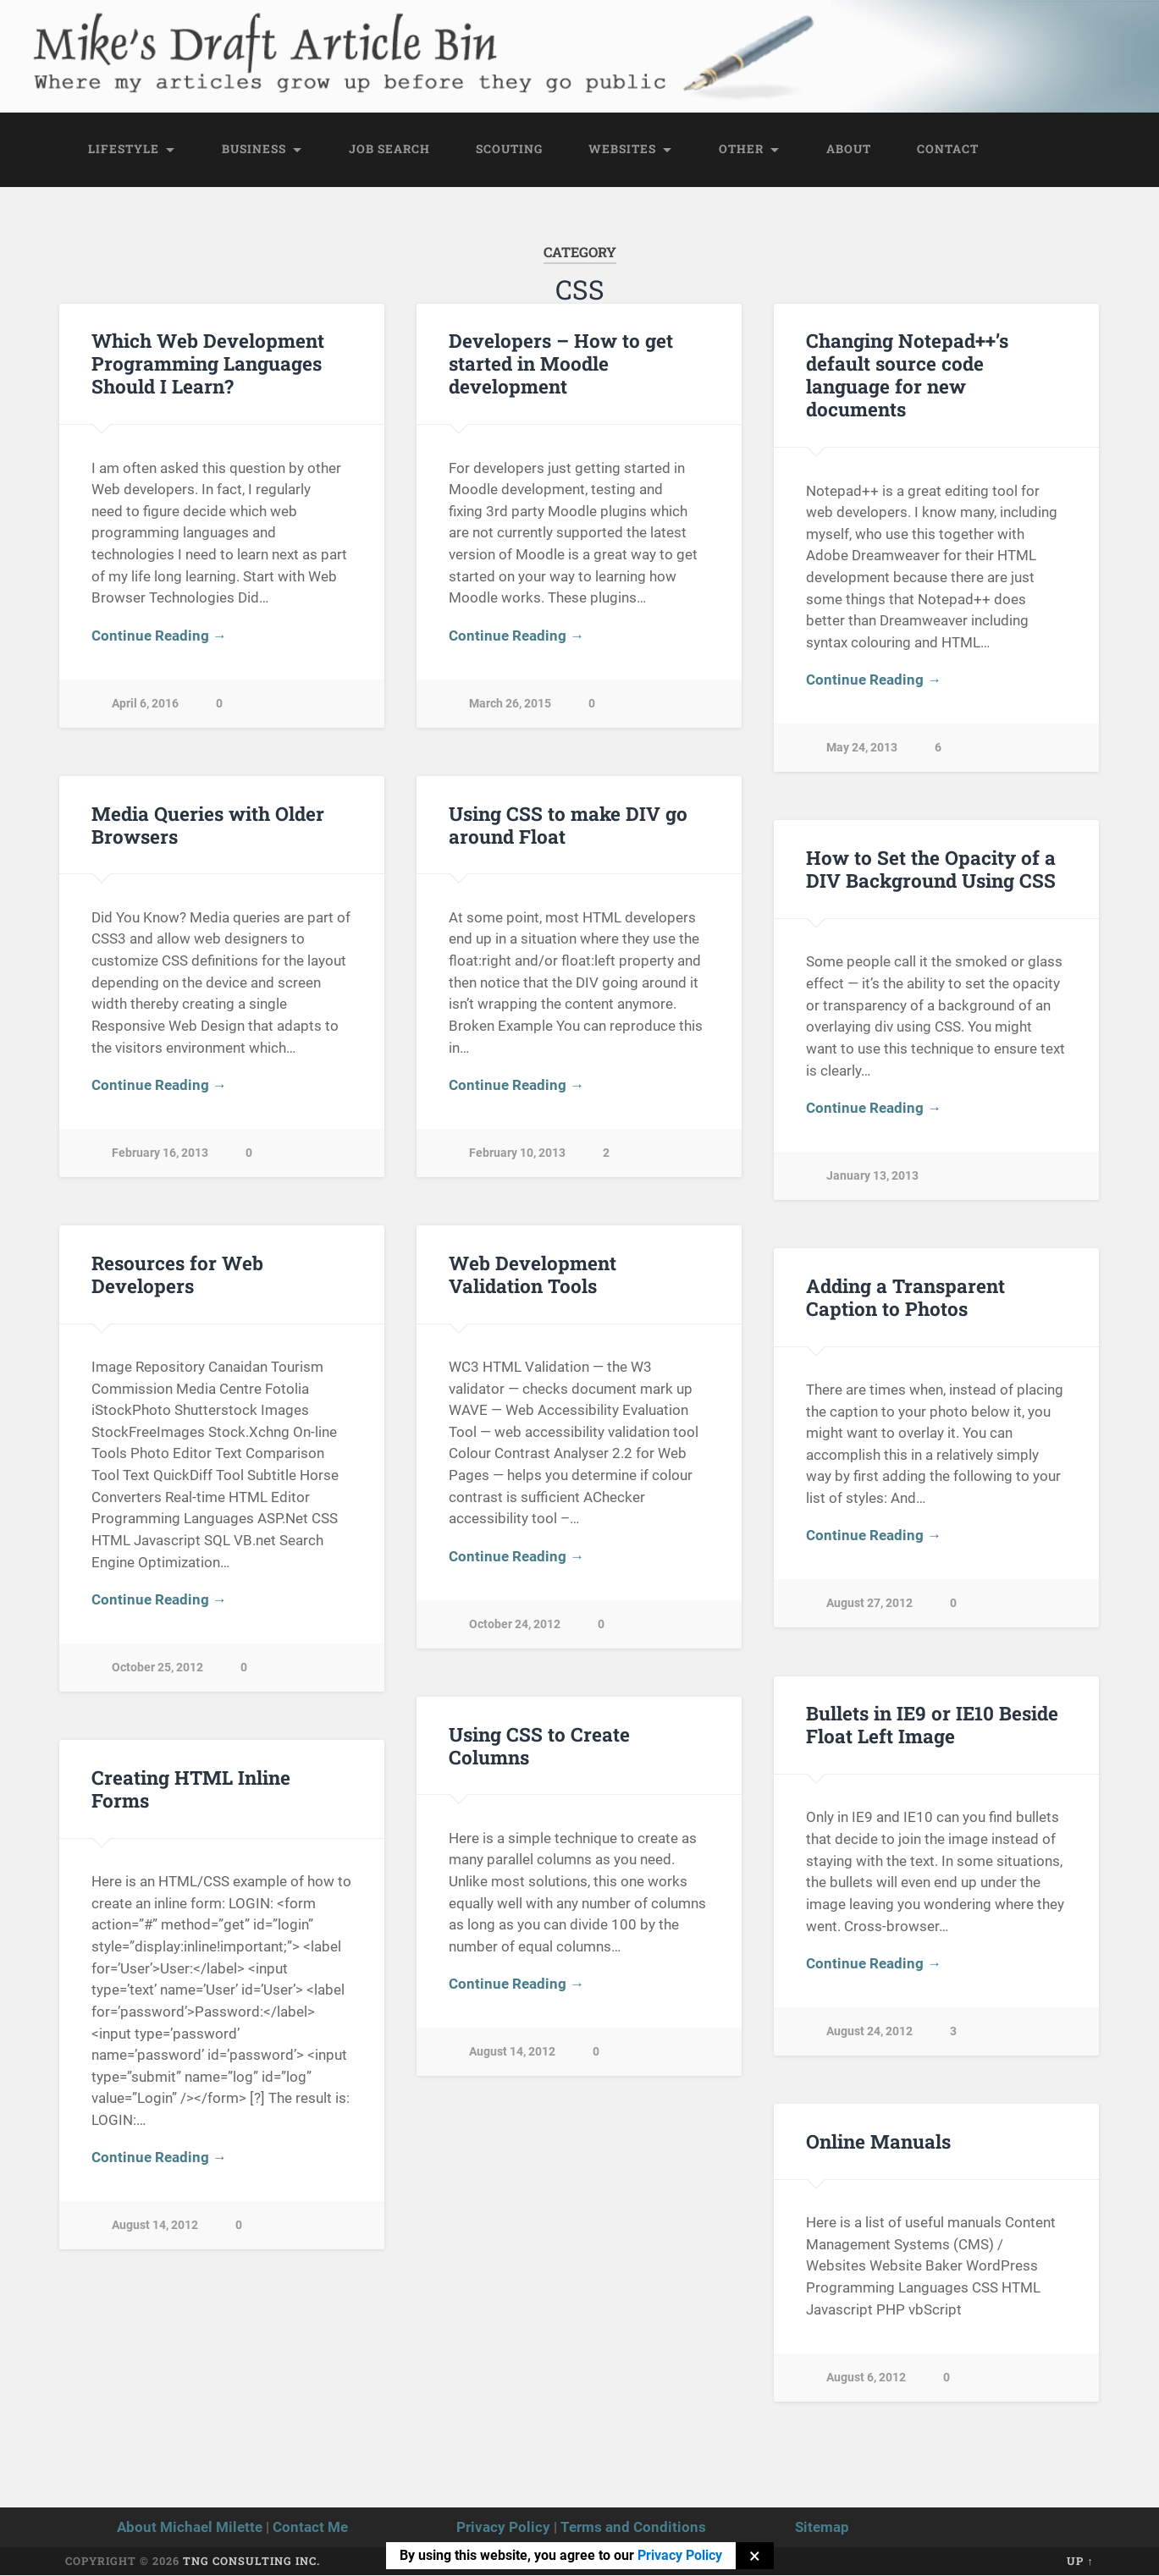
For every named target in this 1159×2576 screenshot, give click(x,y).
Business (254, 149)
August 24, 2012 (869, 2031)
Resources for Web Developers (177, 1274)
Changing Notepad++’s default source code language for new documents (907, 375)
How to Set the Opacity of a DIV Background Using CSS (931, 869)
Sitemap (822, 2526)
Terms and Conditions (633, 2526)
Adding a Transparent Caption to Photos (905, 1297)
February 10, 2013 (517, 1153)
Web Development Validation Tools (532, 1274)
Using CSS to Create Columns (539, 1745)
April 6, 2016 (145, 703)
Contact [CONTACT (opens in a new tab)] (948, 149)
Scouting (509, 149)
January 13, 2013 (872, 1176)
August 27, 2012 (869, 1604)
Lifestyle (123, 149)
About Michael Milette (189, 2526)
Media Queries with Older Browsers (207, 825)
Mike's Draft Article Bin (256, 38)
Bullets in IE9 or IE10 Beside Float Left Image (932, 1725)
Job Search (389, 149)
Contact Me (310, 2526)
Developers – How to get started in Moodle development (561, 363)
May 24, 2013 (861, 748)
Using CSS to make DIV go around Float (568, 825)
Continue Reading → (159, 635)
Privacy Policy (503, 2526)
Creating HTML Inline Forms (190, 1788)
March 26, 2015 (510, 703)
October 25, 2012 (157, 1667)
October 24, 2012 (514, 1624)
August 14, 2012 (512, 2052)
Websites (622, 149)
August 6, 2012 (866, 2377)
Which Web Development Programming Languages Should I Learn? (207, 363)
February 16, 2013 (160, 1153)
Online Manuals (878, 2141)
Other (741, 149)
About (848, 149)
